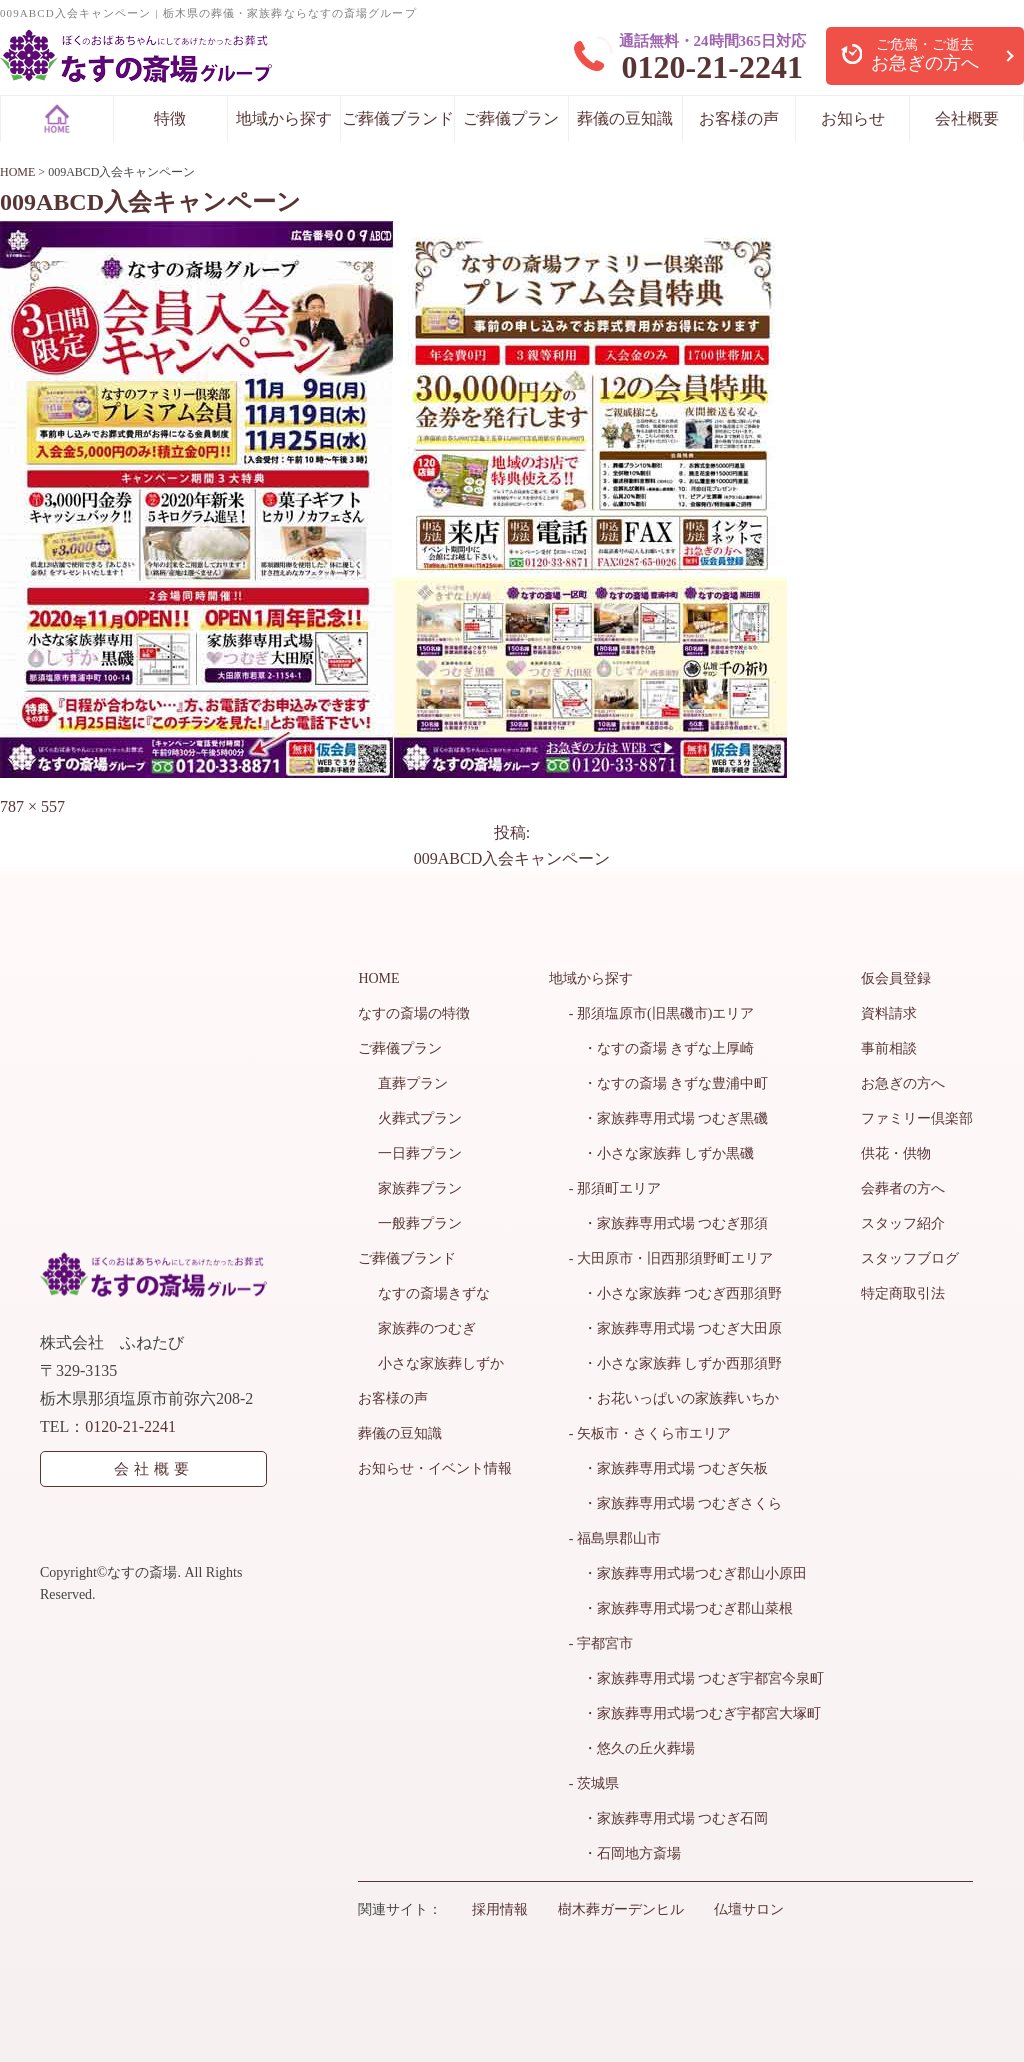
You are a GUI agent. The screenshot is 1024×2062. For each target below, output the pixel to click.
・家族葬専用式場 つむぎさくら (676, 1503)
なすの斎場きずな (434, 1293)
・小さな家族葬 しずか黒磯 (662, 1153)
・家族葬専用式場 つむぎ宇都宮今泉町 (697, 1678)
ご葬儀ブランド (398, 118)
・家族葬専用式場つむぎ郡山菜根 (681, 1608)
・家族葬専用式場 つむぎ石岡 (669, 1818)
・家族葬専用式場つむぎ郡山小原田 (688, 1573)
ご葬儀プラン (511, 118)
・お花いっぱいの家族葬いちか (674, 1398)
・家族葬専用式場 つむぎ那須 (669, 1223)
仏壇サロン (749, 1909)
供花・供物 (896, 1153)
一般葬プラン (420, 1223)
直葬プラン (413, 1083)
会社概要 (967, 118)
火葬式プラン (420, 1118)
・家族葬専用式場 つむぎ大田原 (676, 1328)
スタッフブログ (910, 1258)
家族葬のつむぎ (427, 1328)
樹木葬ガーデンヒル (621, 1909)
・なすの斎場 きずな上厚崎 (662, 1048)
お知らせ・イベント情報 (435, 1468)
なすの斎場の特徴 (414, 1013)
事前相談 (889, 1048)
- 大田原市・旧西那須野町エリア (671, 1258)
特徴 (170, 118)
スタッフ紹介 (903, 1223)
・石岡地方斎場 (625, 1853)
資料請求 (889, 1013)
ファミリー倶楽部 (917, 1118)
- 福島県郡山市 (615, 1538)
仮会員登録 (896, 978)
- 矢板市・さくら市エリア (650, 1433)
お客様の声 (739, 118)
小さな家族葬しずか (441, 1363)
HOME (378, 978)
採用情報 (500, 1909)
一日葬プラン (420, 1153)
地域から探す (284, 118)
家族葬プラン (420, 1188)
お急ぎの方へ (903, 1083)
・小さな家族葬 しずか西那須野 (676, 1363)
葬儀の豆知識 (625, 118)
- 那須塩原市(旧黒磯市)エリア (662, 1013)
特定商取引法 (903, 1293)
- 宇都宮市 (601, 1643)
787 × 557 (32, 806)
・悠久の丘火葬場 (632, 1748)
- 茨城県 (594, 1783)
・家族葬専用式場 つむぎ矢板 (669, 1468)
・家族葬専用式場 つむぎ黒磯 (669, 1118)
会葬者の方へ (903, 1188)
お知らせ (853, 118)
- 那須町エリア (615, 1188)
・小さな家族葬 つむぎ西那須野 (676, 1293)
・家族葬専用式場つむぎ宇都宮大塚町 (695, 1713)
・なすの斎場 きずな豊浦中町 (669, 1083)
